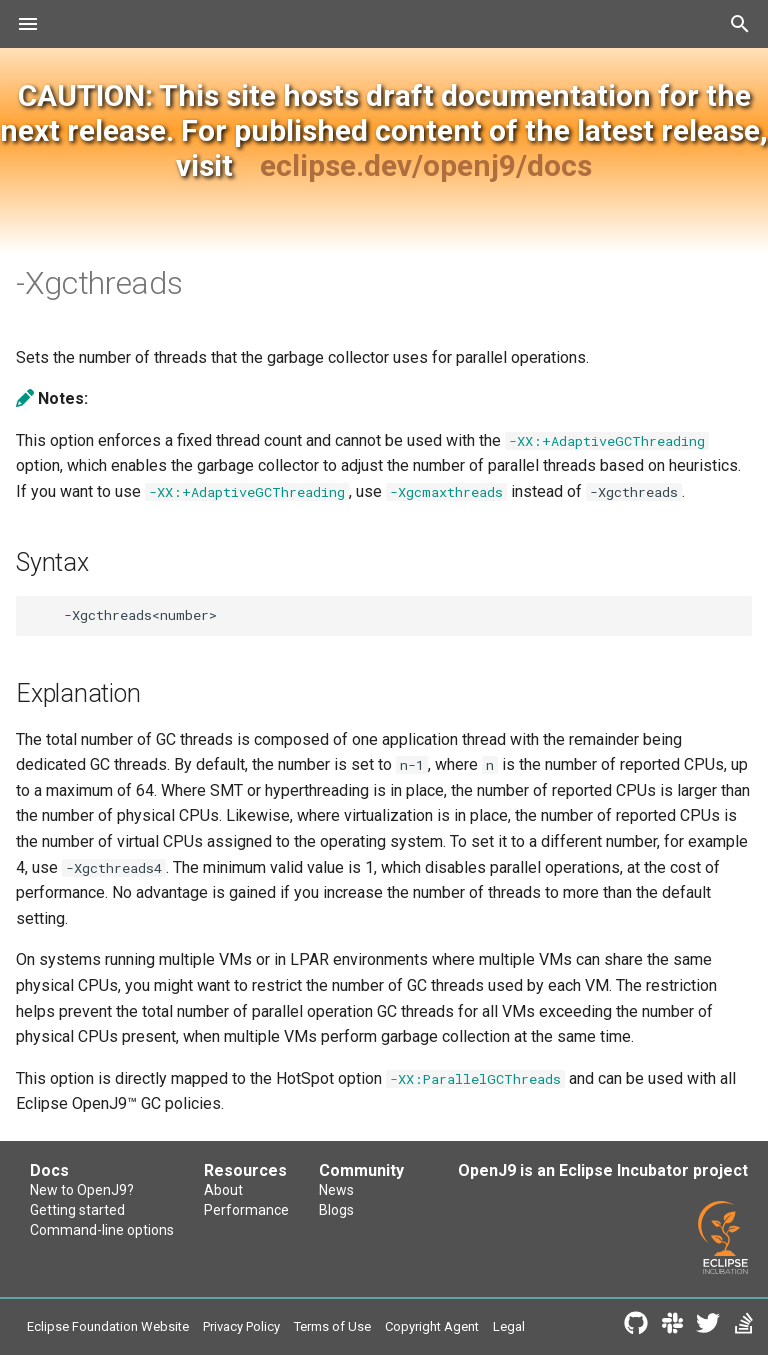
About (223, 1190)
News (336, 1190)
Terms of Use (332, 1326)
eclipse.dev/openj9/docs (426, 165)
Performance (246, 1210)
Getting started (77, 1210)
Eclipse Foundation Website (108, 1326)
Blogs (336, 1210)
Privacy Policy (241, 1326)
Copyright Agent (432, 1326)
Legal (509, 1326)
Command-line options (102, 1230)
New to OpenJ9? (82, 1190)
